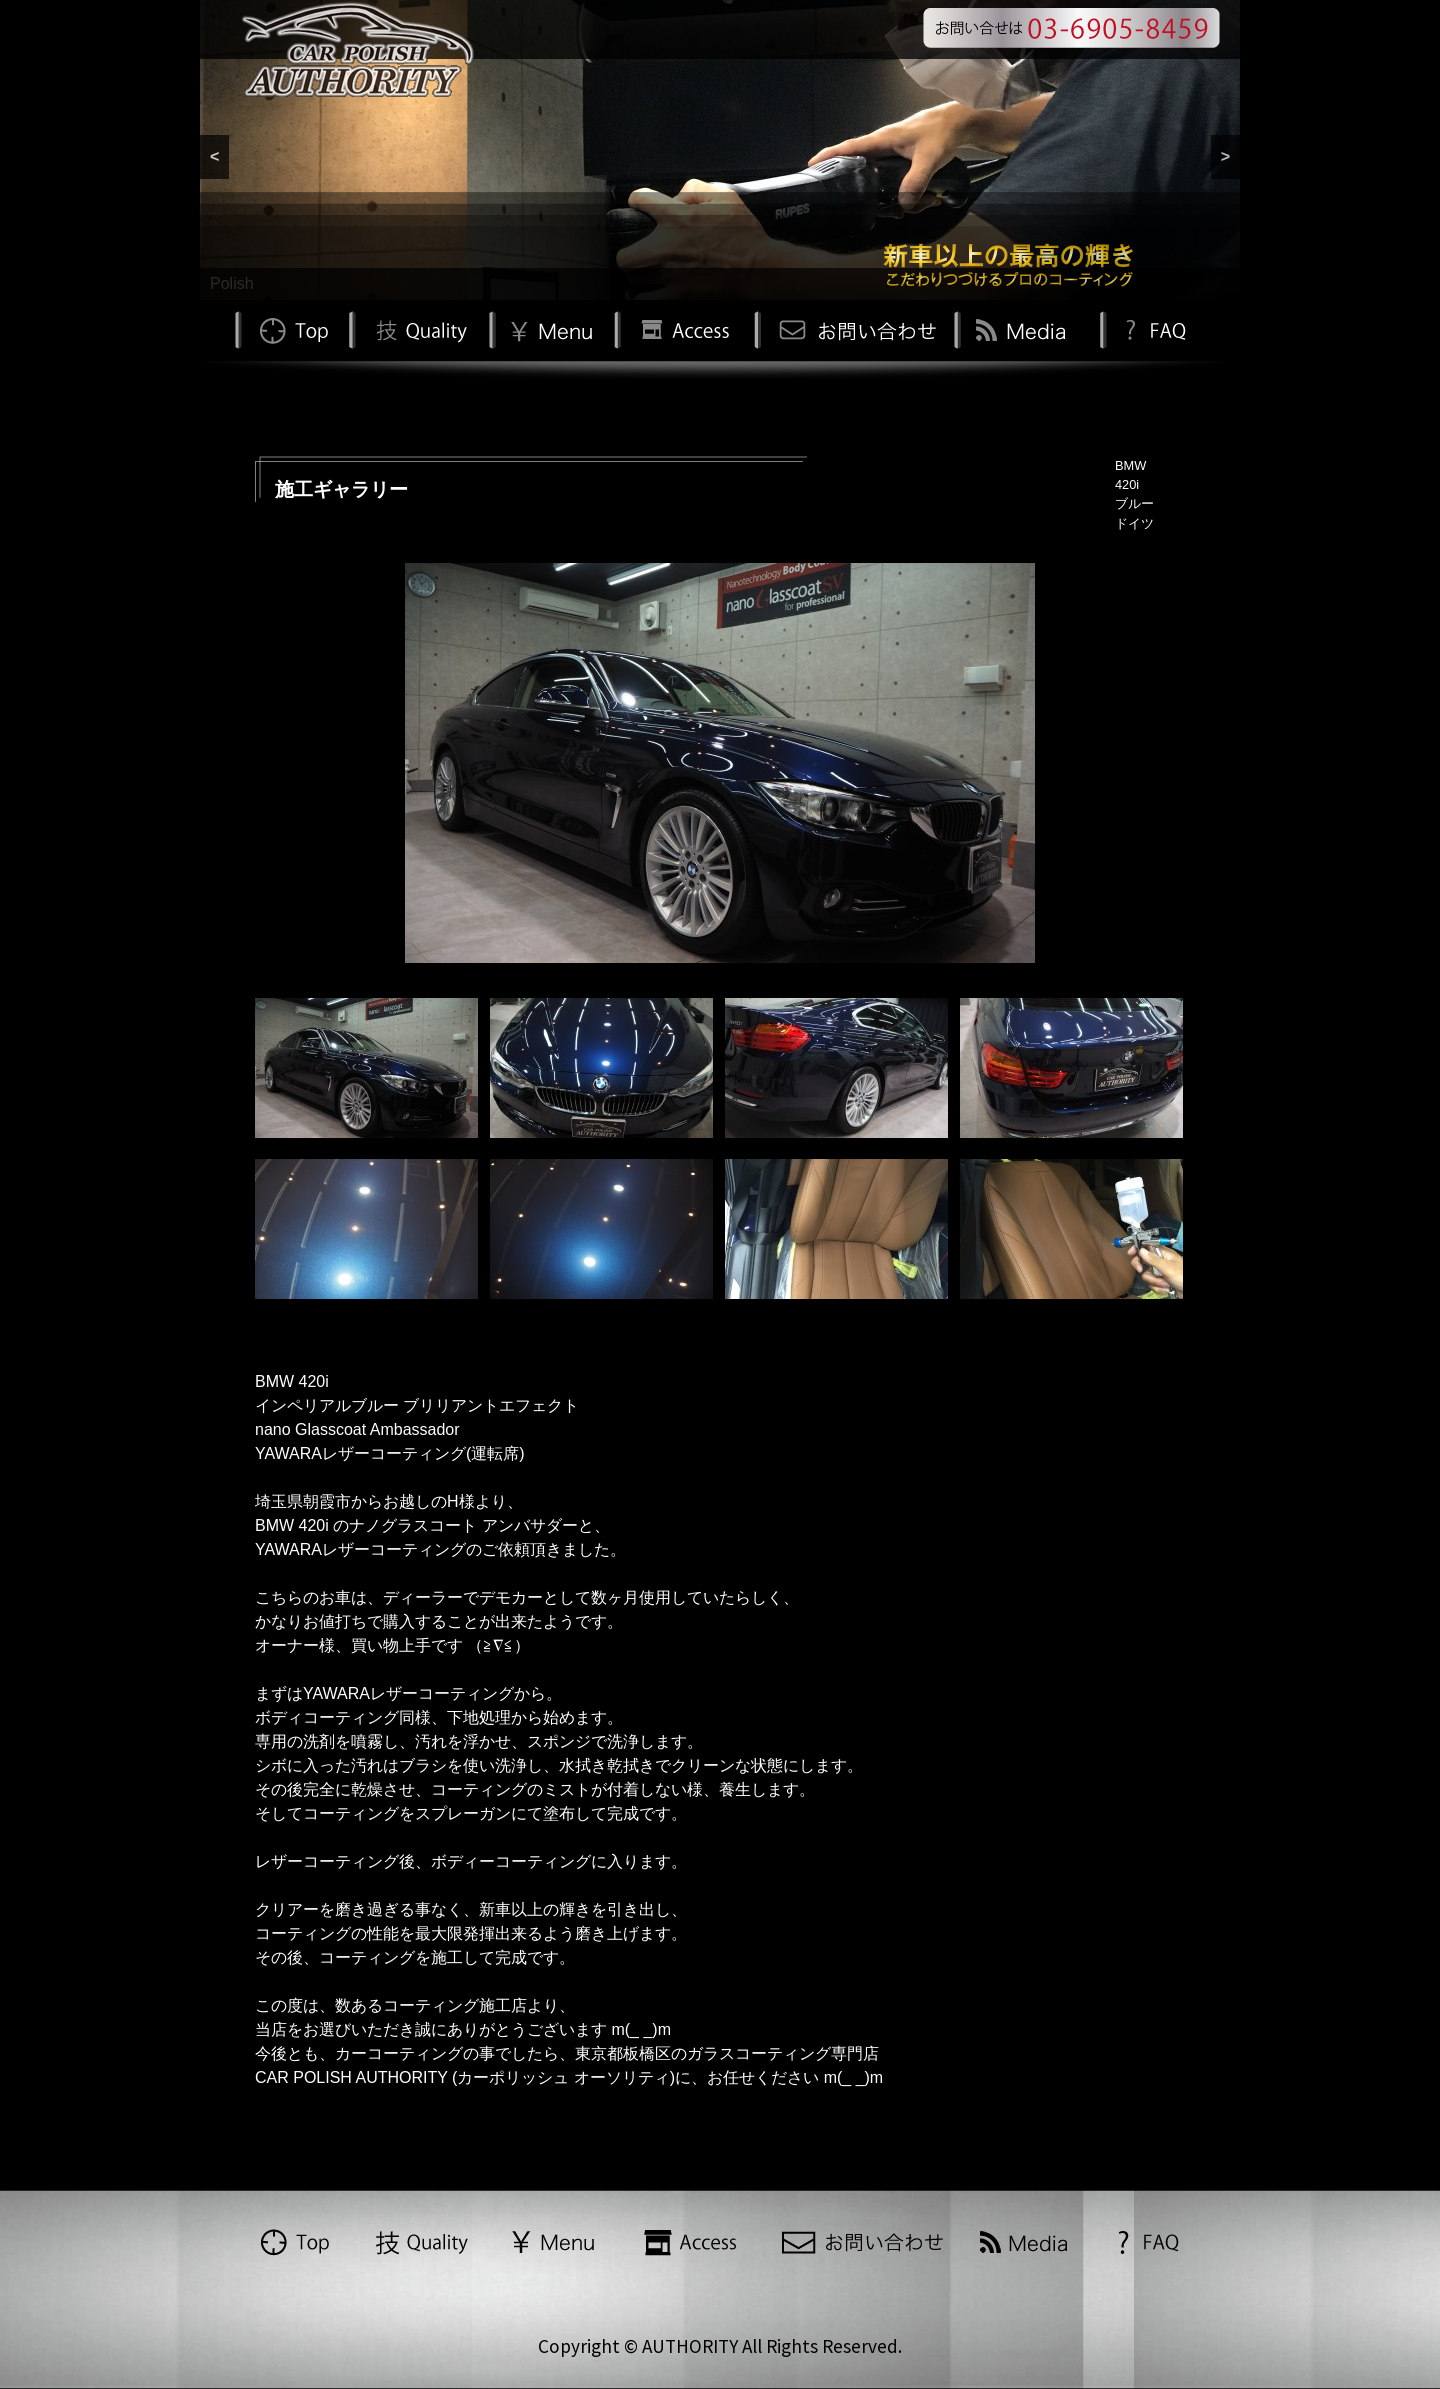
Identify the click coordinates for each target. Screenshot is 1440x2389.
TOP (292, 328)
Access (684, 328)
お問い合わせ (854, 328)
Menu (551, 328)
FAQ (1153, 328)
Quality (419, 328)
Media (1024, 328)
